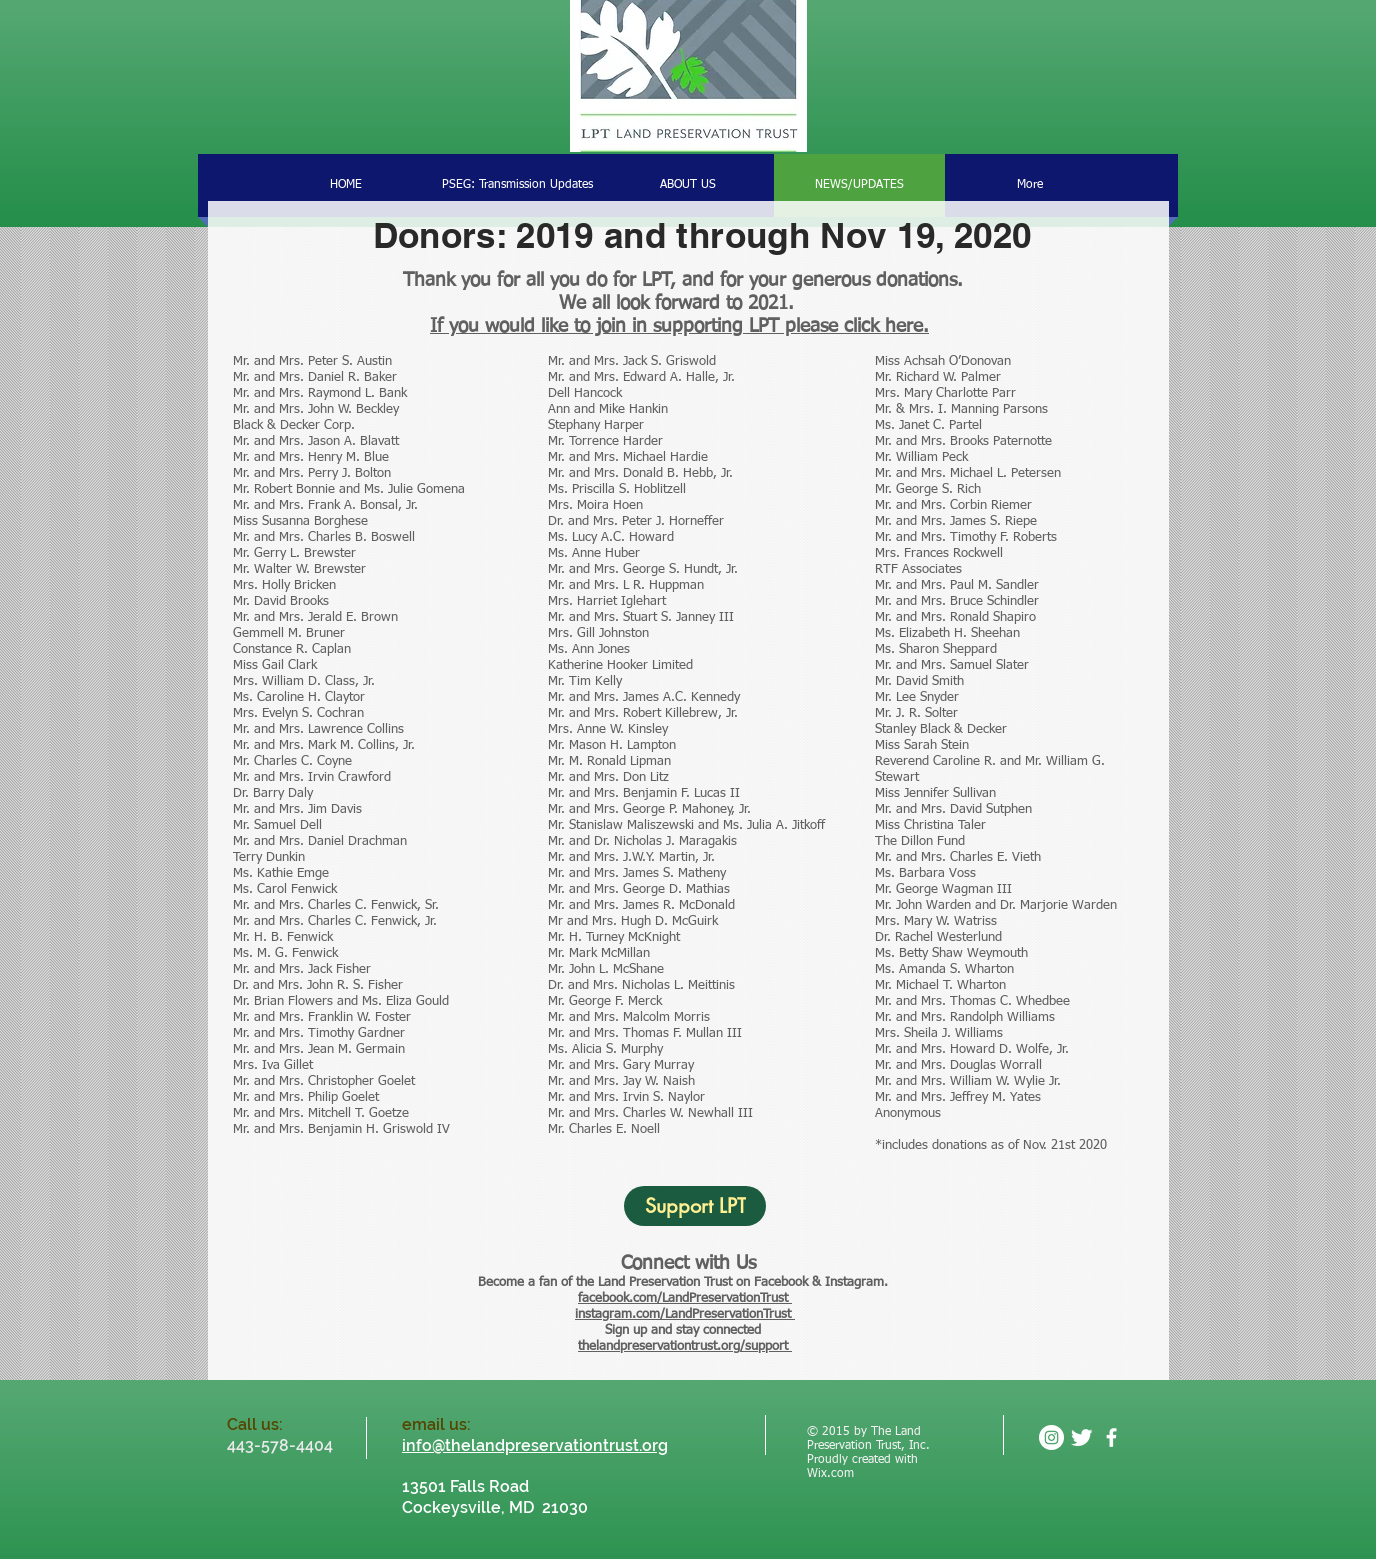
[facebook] (1111, 1437)
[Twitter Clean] (1081, 1437)
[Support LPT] (695, 1206)
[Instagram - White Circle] (1051, 1437)
